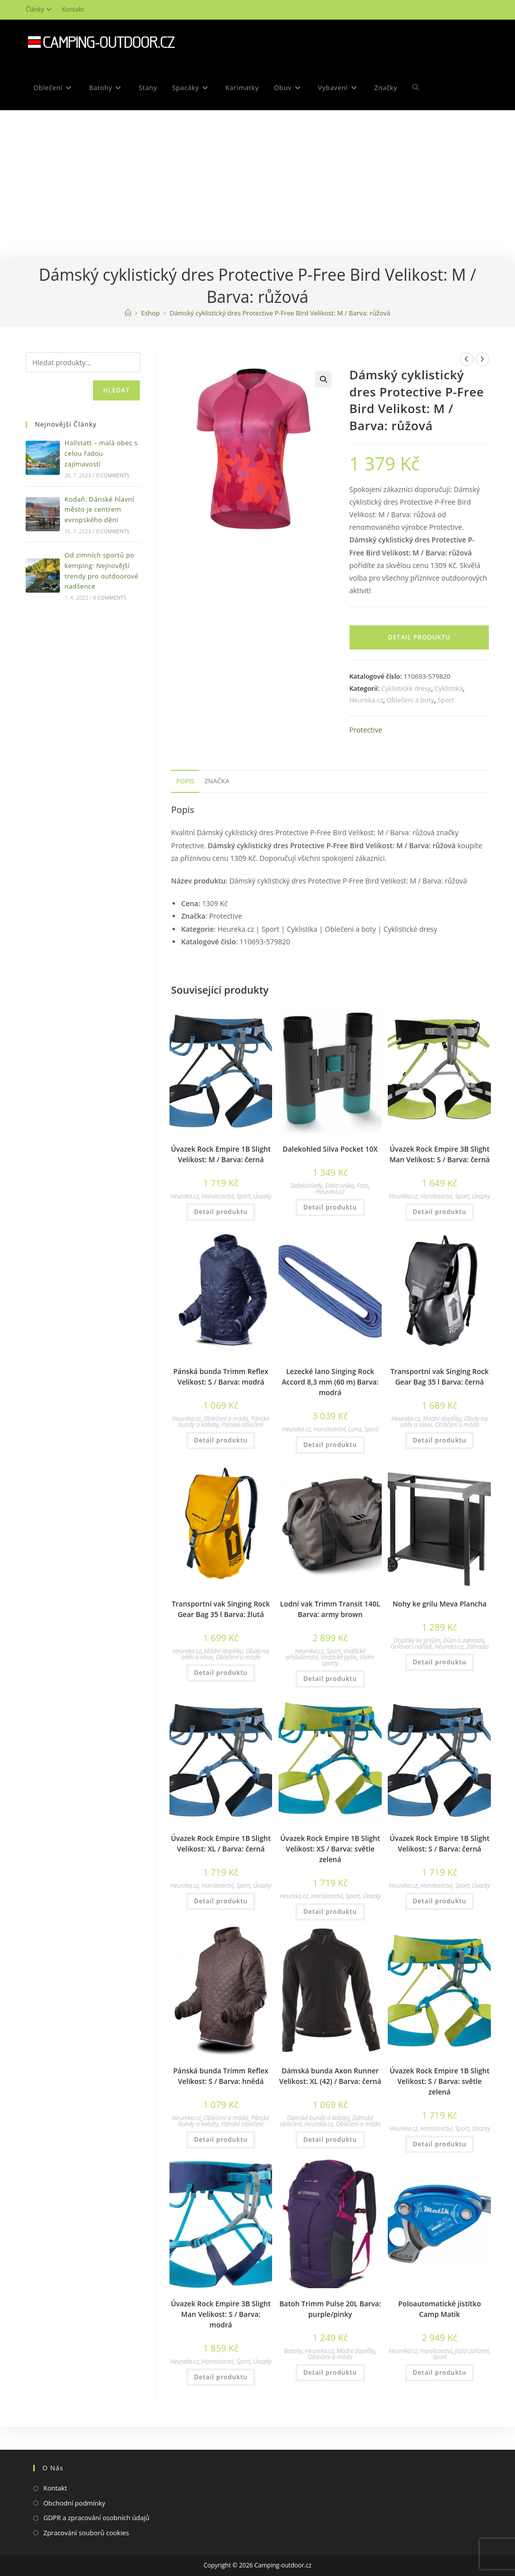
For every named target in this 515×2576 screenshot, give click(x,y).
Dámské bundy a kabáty (318, 2118)
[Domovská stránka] (128, 312)
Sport (446, 699)
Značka (216, 781)
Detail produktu (419, 637)
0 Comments (112, 475)
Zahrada (477, 1646)
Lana (354, 1429)
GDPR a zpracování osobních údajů (96, 2517)
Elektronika (339, 1185)
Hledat (116, 390)
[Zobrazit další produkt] (482, 359)
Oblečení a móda (226, 1418)
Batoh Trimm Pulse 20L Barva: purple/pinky (330, 2309)
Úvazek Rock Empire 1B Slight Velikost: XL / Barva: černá (221, 1843)
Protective (365, 730)
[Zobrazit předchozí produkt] (467, 359)
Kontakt (72, 9)
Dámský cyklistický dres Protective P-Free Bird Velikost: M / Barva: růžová (279, 312)
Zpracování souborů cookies (86, 2532)
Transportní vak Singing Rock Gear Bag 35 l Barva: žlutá (220, 1609)
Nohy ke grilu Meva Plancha (439, 1603)
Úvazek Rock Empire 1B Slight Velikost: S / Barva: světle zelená (440, 2081)
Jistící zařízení (472, 2351)
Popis (185, 781)
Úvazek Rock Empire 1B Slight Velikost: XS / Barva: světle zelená (330, 1848)
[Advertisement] (257, 185)
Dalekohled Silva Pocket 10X (330, 1149)
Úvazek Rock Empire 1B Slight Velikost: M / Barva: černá (221, 1154)
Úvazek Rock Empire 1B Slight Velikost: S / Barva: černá (440, 1843)
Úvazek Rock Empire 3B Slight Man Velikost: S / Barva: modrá (221, 2314)
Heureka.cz (366, 699)
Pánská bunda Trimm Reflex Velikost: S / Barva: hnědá (220, 2076)
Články (40, 9)
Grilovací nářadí (411, 1646)
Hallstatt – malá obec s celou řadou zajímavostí (100, 453)
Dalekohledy (306, 1185)
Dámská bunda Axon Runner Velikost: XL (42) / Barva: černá (330, 2076)
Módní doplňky (442, 1418)
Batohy (293, 2351)
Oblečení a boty (410, 699)
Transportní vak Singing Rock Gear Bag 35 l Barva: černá (439, 1376)
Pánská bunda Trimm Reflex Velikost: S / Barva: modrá (220, 1376)
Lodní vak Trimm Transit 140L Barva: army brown (330, 1609)
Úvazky (262, 1196)
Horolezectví (217, 1196)
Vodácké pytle (339, 1657)
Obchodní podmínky (74, 2503)
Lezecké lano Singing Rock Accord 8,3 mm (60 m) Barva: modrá (330, 1381)
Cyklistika (449, 688)
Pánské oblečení (242, 1424)
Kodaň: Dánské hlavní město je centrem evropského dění (99, 510)
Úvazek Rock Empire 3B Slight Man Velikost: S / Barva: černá (439, 1154)
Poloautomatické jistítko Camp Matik (439, 2309)
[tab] (185, 781)
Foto (362, 1185)
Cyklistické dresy (406, 688)
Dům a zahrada (463, 1640)
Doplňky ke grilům (417, 1640)
